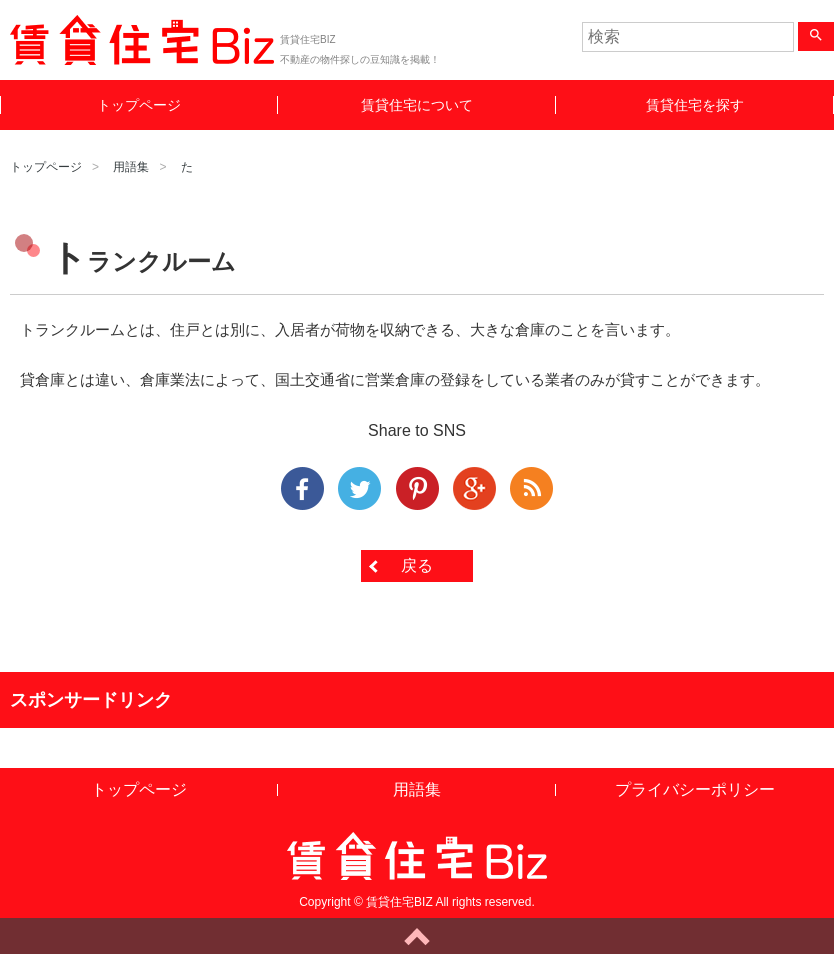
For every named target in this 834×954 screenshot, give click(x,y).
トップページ (139, 105)
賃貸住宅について (417, 105)
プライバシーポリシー (695, 789)
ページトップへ (417, 936)
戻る (417, 565)
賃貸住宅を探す (695, 105)
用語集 (131, 167)
